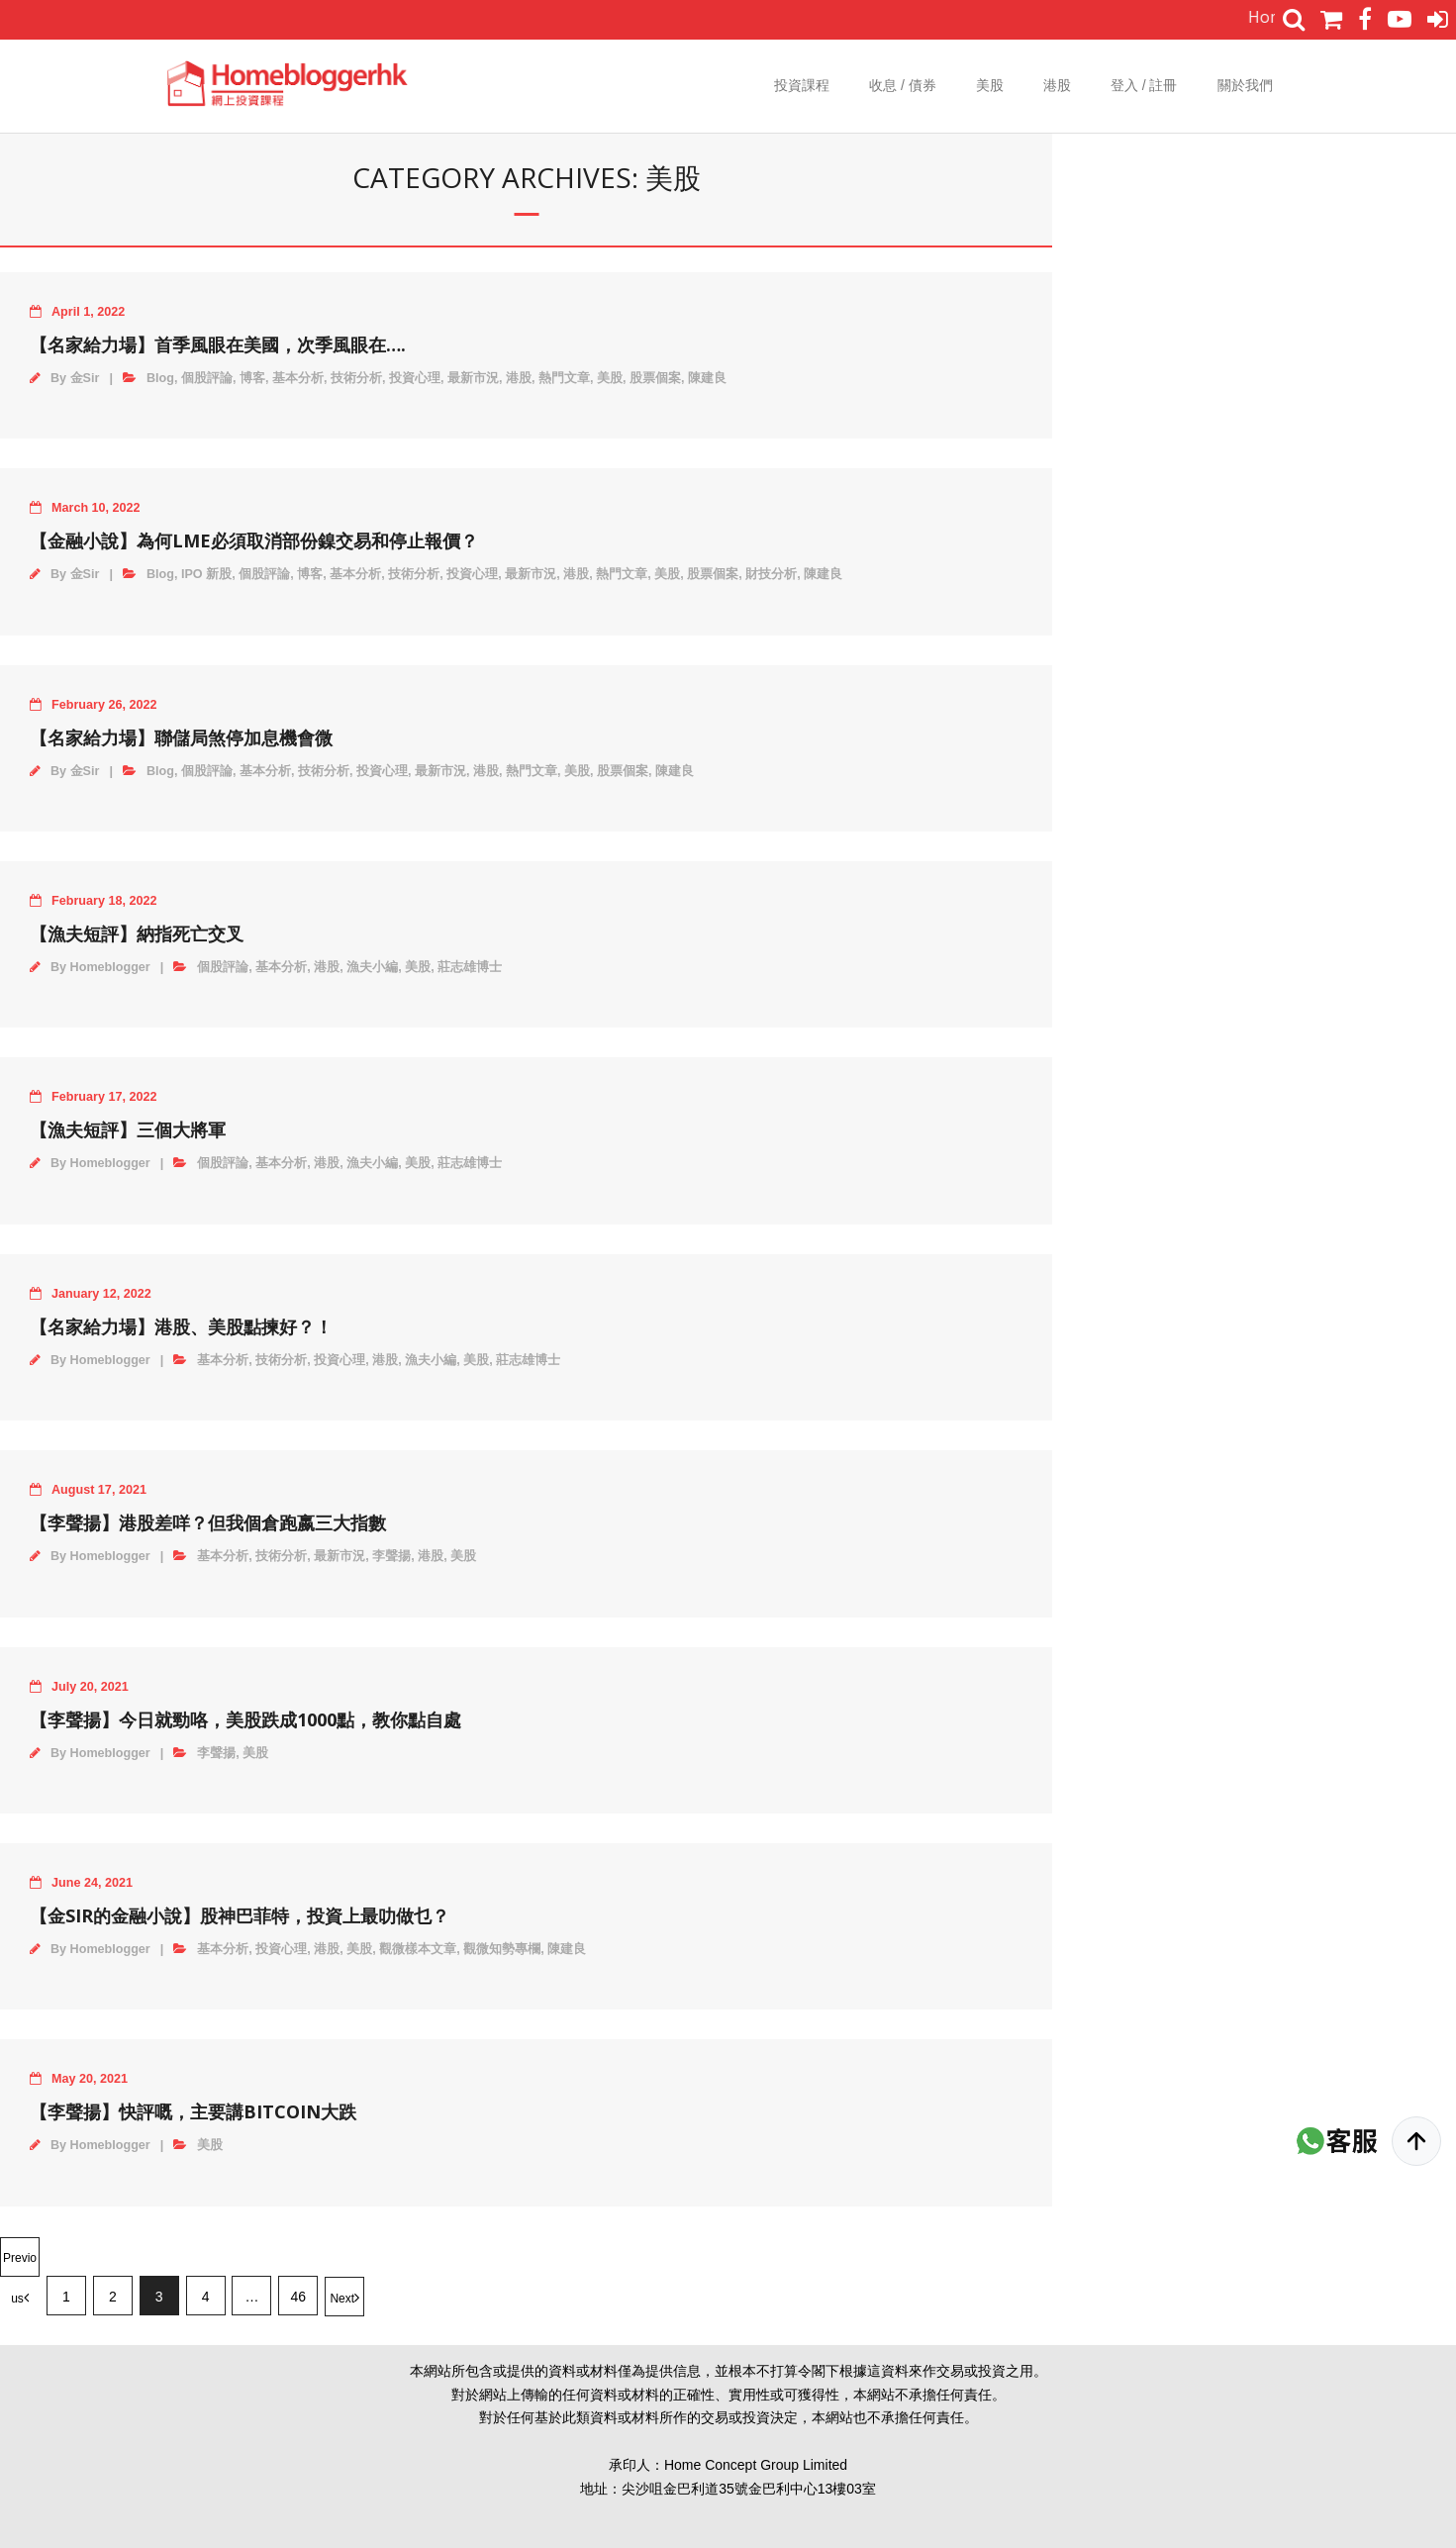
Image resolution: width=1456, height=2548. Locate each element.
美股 (990, 85)
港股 (1057, 85)
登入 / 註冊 (1144, 85)
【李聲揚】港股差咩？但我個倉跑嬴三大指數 (208, 1522)
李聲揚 (391, 1556)
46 (299, 2296)
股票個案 (655, 378)
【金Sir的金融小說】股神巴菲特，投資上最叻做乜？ (239, 1915)
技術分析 (356, 378)
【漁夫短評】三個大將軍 (128, 1129)
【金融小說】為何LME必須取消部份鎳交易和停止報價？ (254, 540)
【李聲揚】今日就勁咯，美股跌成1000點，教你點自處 (245, 1719)
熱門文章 (564, 378)
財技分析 (771, 574)
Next (342, 2298)
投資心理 (414, 378)
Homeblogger (110, 967)
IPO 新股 (206, 574)
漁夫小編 (372, 967)
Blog (160, 378)
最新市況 (473, 378)
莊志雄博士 (469, 967)
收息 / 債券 (902, 85)
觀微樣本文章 (417, 1949)
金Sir (85, 378)
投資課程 (801, 85)
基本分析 (298, 378)
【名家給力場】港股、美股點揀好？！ (181, 1326)
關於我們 (1245, 85)
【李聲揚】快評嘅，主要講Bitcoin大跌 (193, 2111)
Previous (20, 2264)
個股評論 (207, 378)
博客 (252, 378)
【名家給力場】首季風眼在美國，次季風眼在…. (218, 344)
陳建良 (707, 378)
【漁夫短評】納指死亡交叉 (136, 933)
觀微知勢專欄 (501, 1949)
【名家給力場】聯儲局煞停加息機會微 (181, 737)
